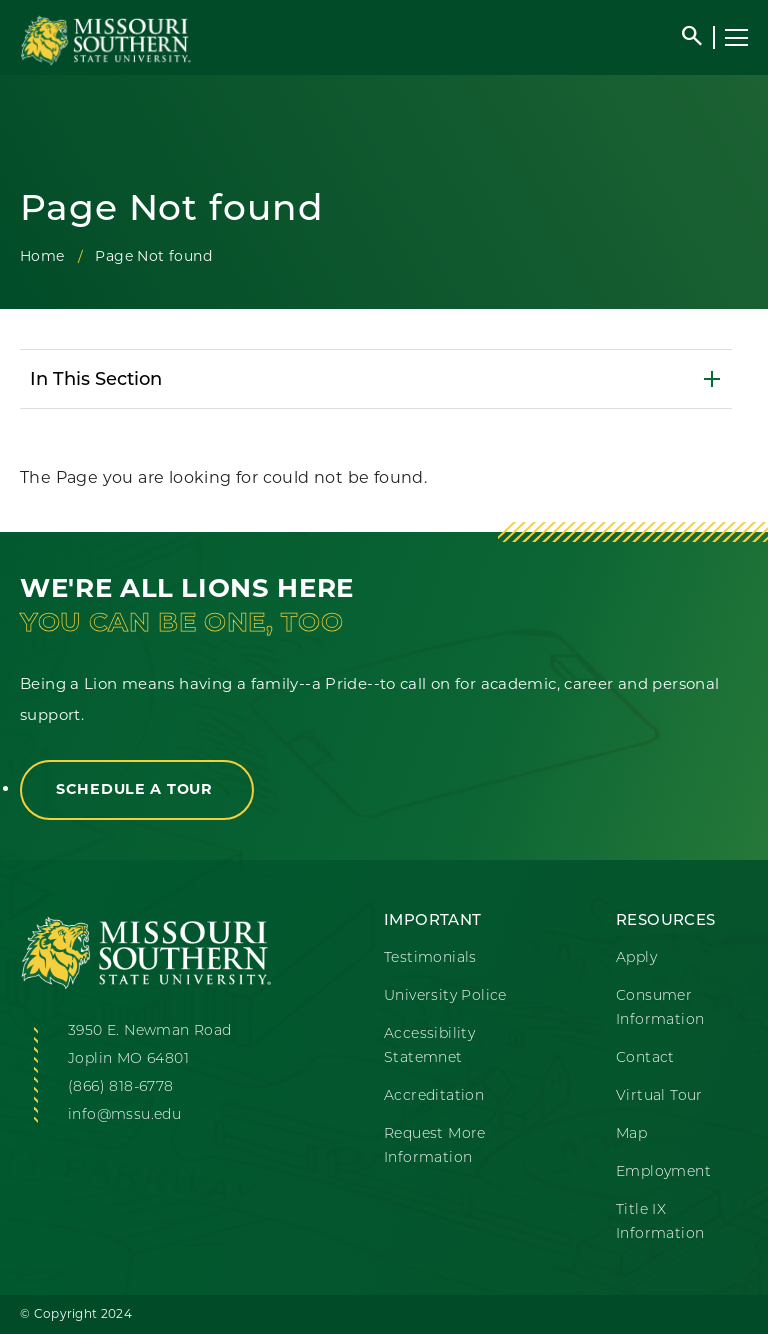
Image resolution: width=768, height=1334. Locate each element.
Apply (636, 957)
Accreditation (434, 1095)
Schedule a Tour (137, 789)
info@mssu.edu (124, 1114)
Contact (645, 1057)
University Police (445, 995)
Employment (663, 1171)
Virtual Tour (659, 1095)
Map (631, 1133)
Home (42, 256)
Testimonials (430, 957)
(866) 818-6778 (121, 1086)
